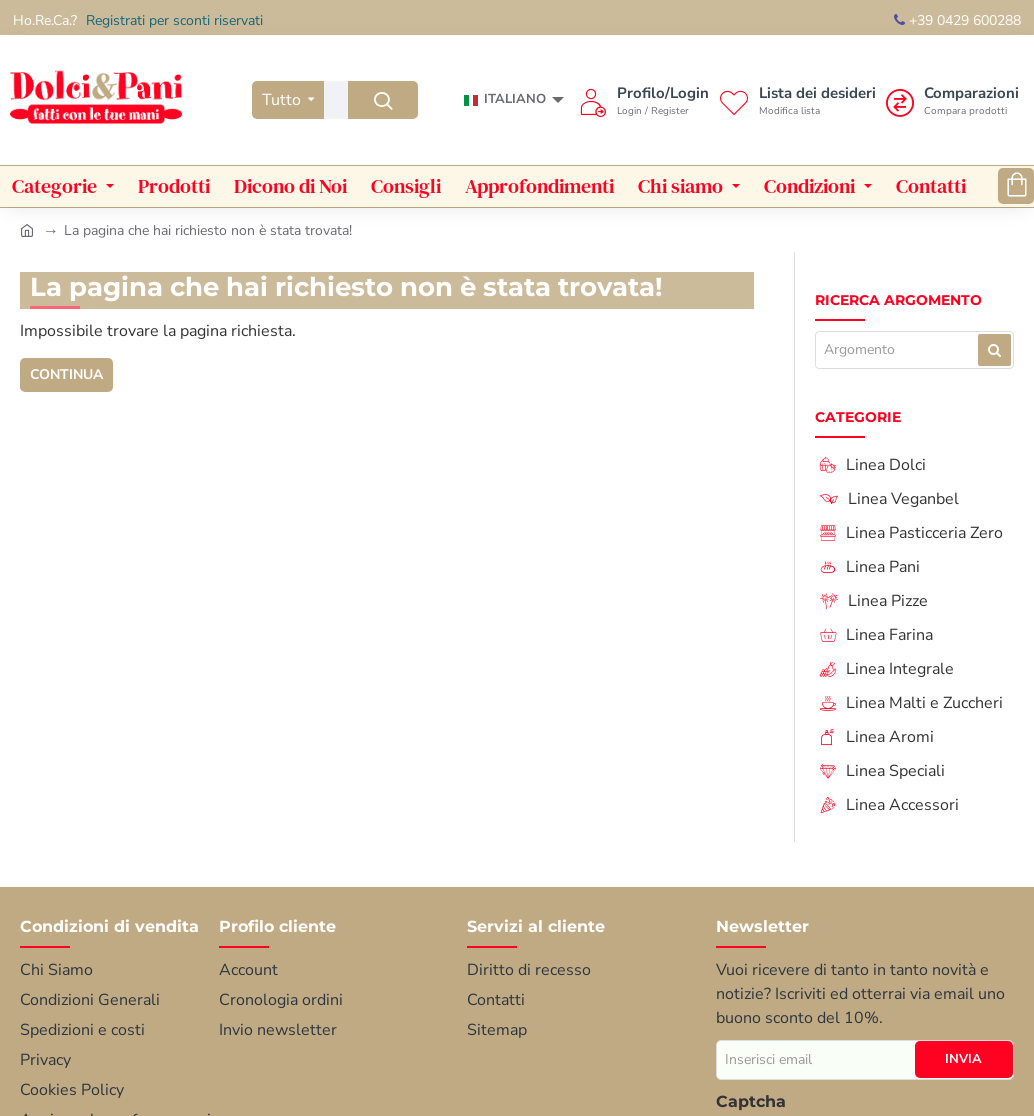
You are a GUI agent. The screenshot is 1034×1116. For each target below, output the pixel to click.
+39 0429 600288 (957, 20)
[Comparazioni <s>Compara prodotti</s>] (952, 100)
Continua (67, 374)
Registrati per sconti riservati (174, 20)
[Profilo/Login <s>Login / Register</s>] (644, 100)
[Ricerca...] (383, 100)
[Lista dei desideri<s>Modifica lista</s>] (797, 100)
